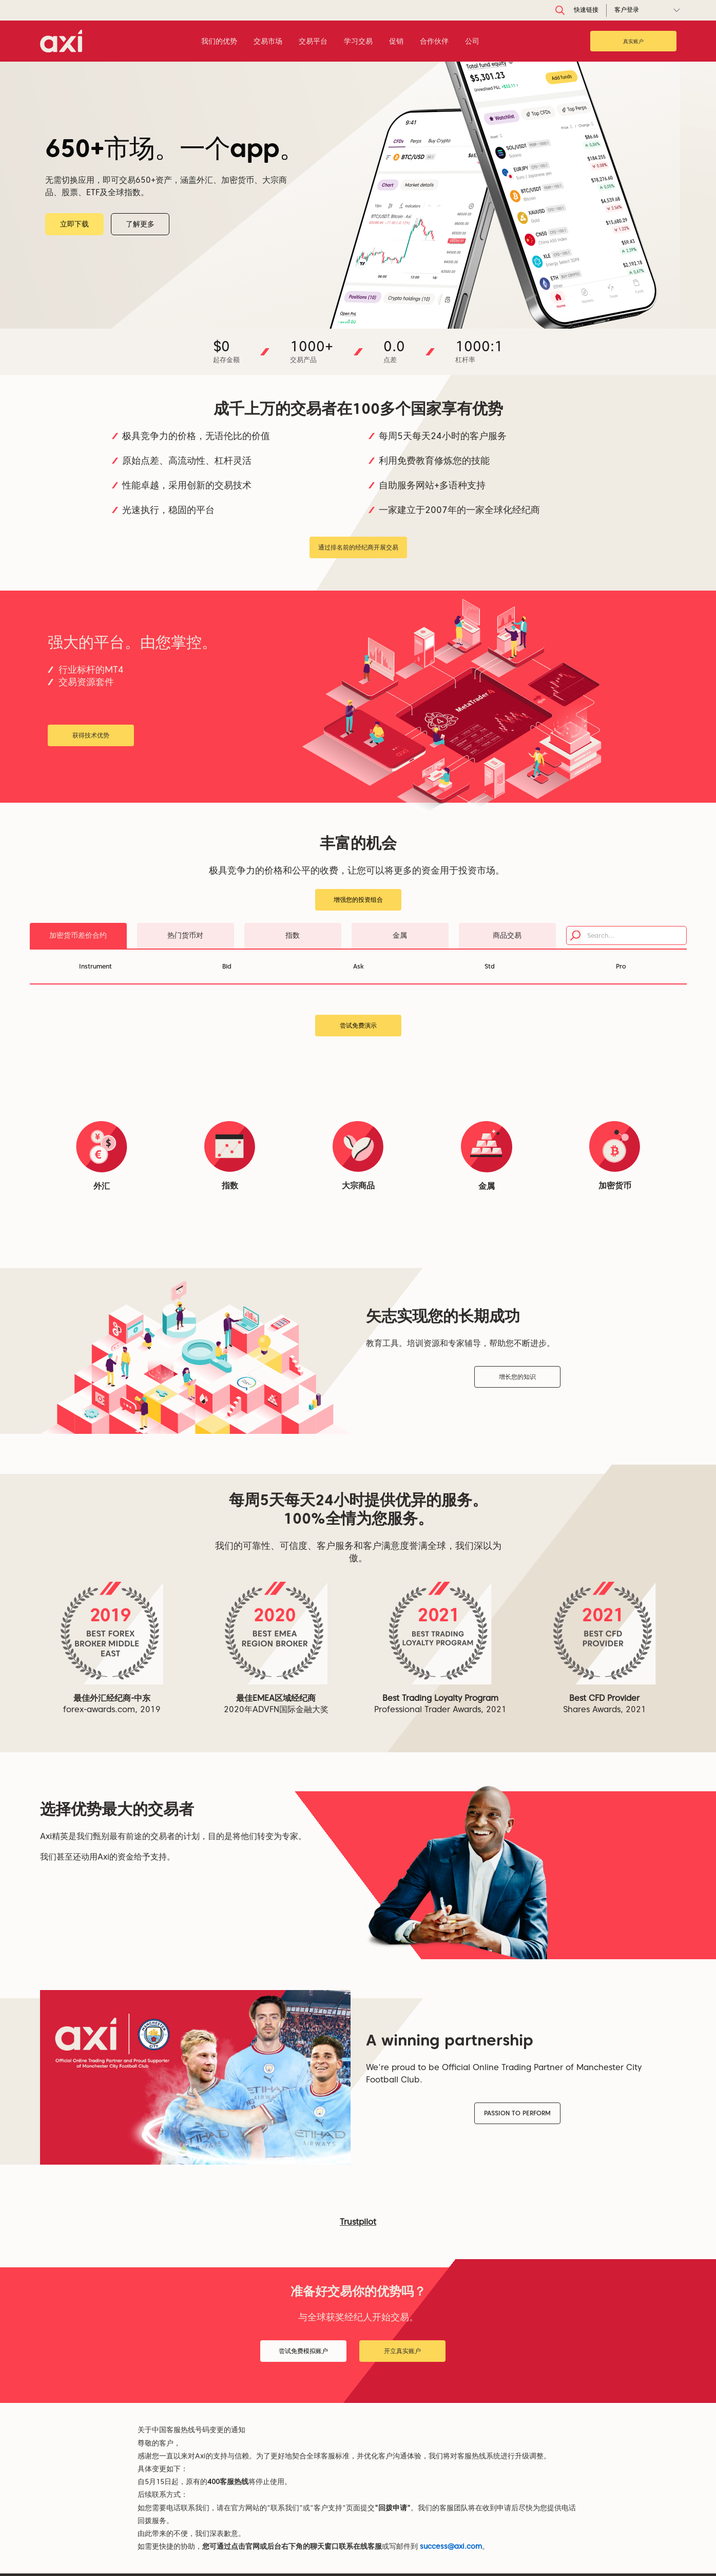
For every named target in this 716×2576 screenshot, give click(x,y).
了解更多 (176, 224)
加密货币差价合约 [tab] (78, 935)
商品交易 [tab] (507, 935)
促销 (396, 41)
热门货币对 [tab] (185, 935)
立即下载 (110, 224)
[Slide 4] (372, 319)
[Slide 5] (380, 319)
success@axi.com (451, 2546)
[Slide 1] (342, 319)
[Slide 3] (363, 319)
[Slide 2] (355, 319)
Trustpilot (358, 2222)
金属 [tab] (400, 935)
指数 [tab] (292, 935)
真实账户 (633, 41)
